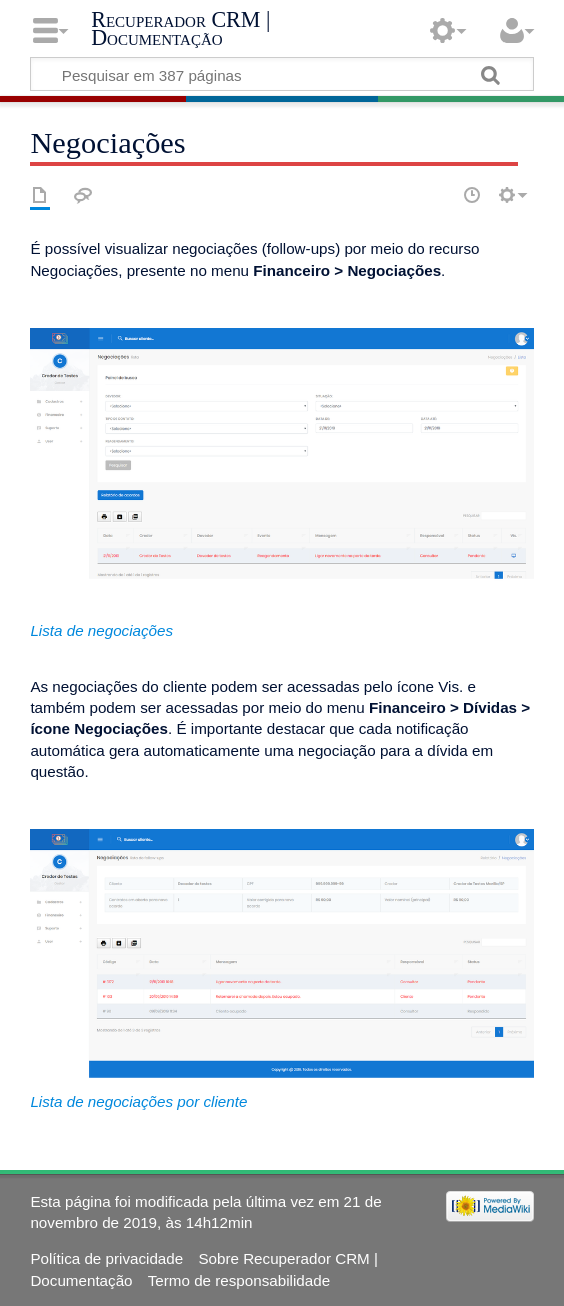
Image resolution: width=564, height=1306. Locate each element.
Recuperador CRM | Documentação (180, 28)
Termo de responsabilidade (239, 1280)
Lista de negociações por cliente (138, 1101)
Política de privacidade (106, 1258)
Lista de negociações (101, 630)
